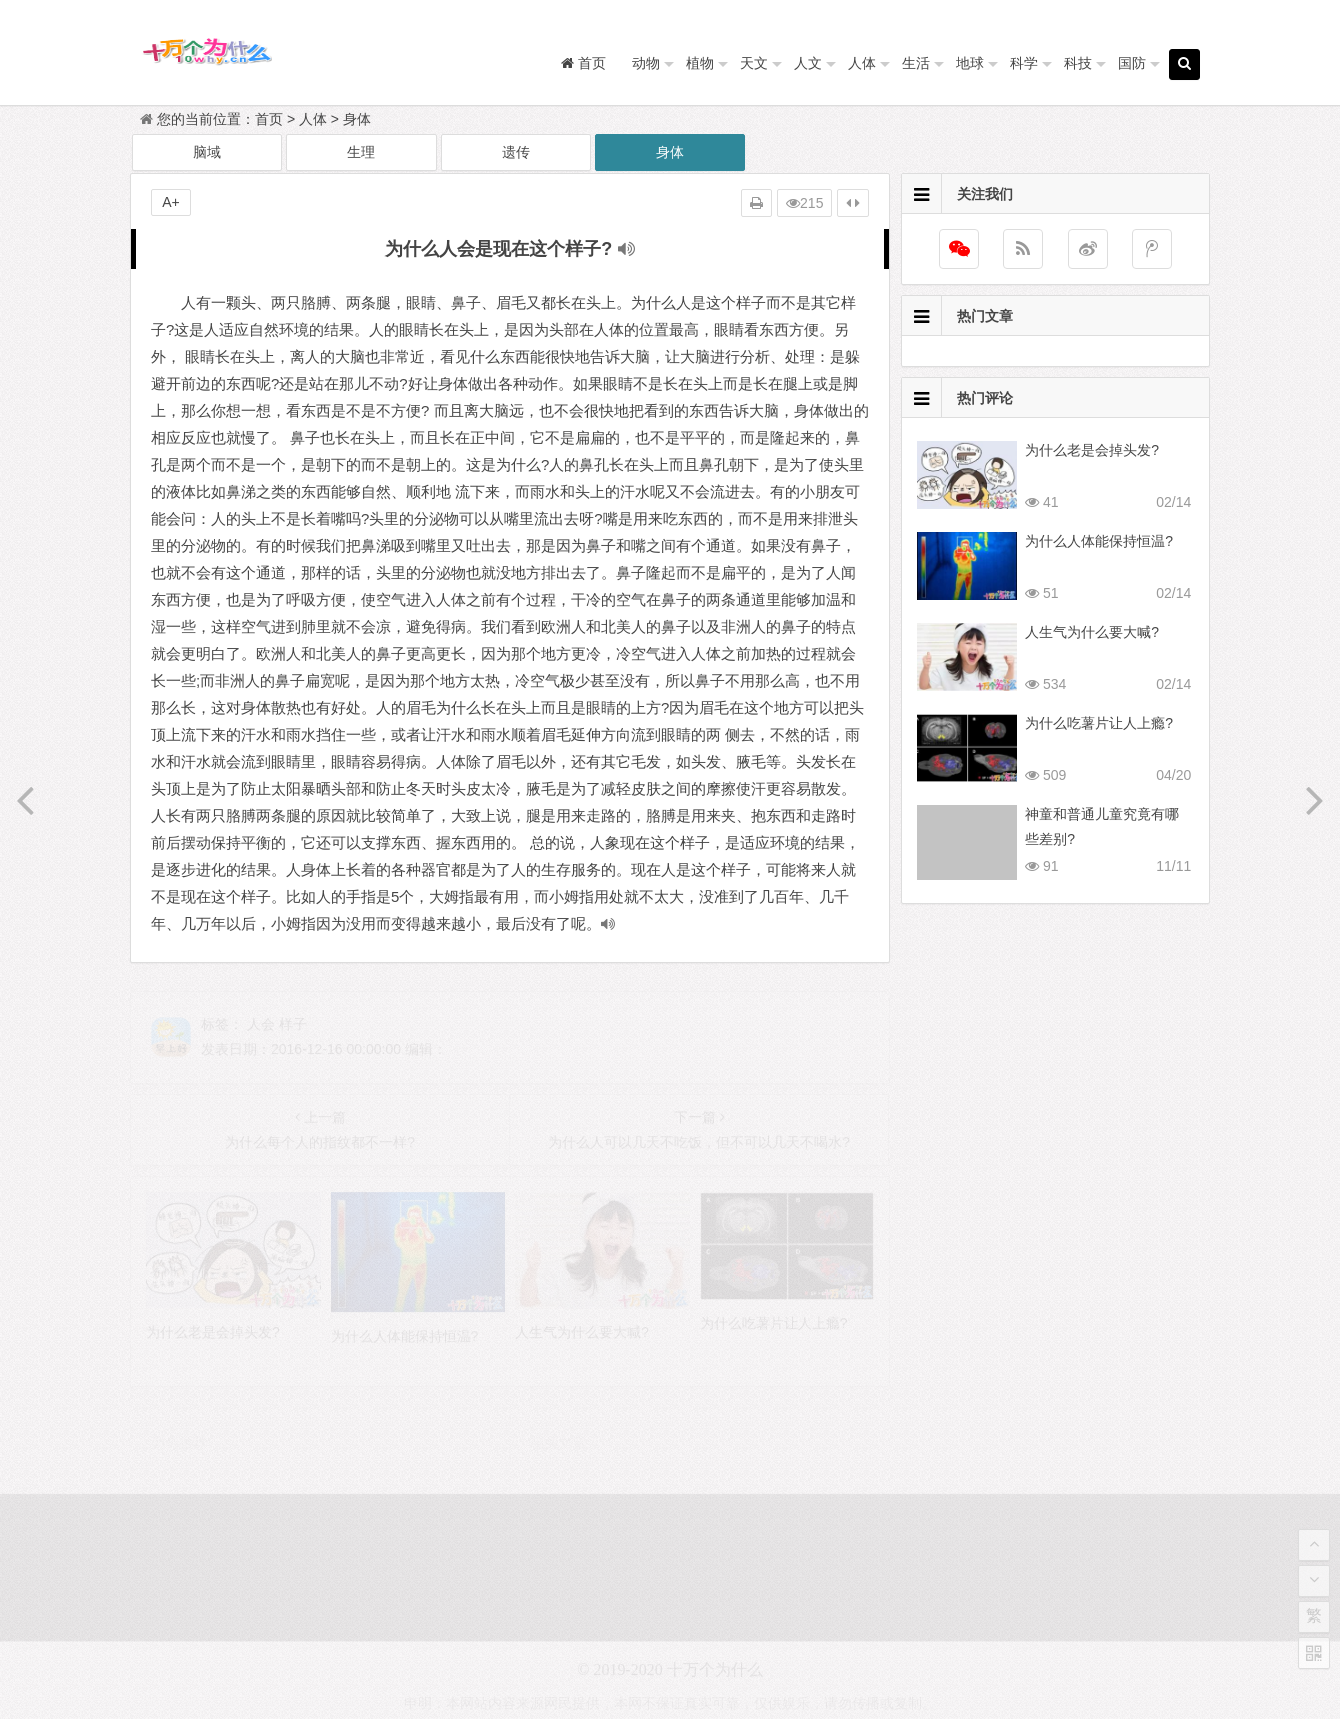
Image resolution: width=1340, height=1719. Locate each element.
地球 (970, 63)
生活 (916, 63)
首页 (269, 119)
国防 (1132, 63)
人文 (808, 63)
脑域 (207, 152)
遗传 (516, 152)
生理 (361, 152)
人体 (862, 63)
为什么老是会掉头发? (1092, 450)
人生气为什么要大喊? (1092, 632)
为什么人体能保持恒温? (1099, 541)
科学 (1024, 63)
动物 (646, 63)
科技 (1078, 63)
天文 (754, 63)
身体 (357, 119)
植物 (700, 63)
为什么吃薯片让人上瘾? (1099, 723)
